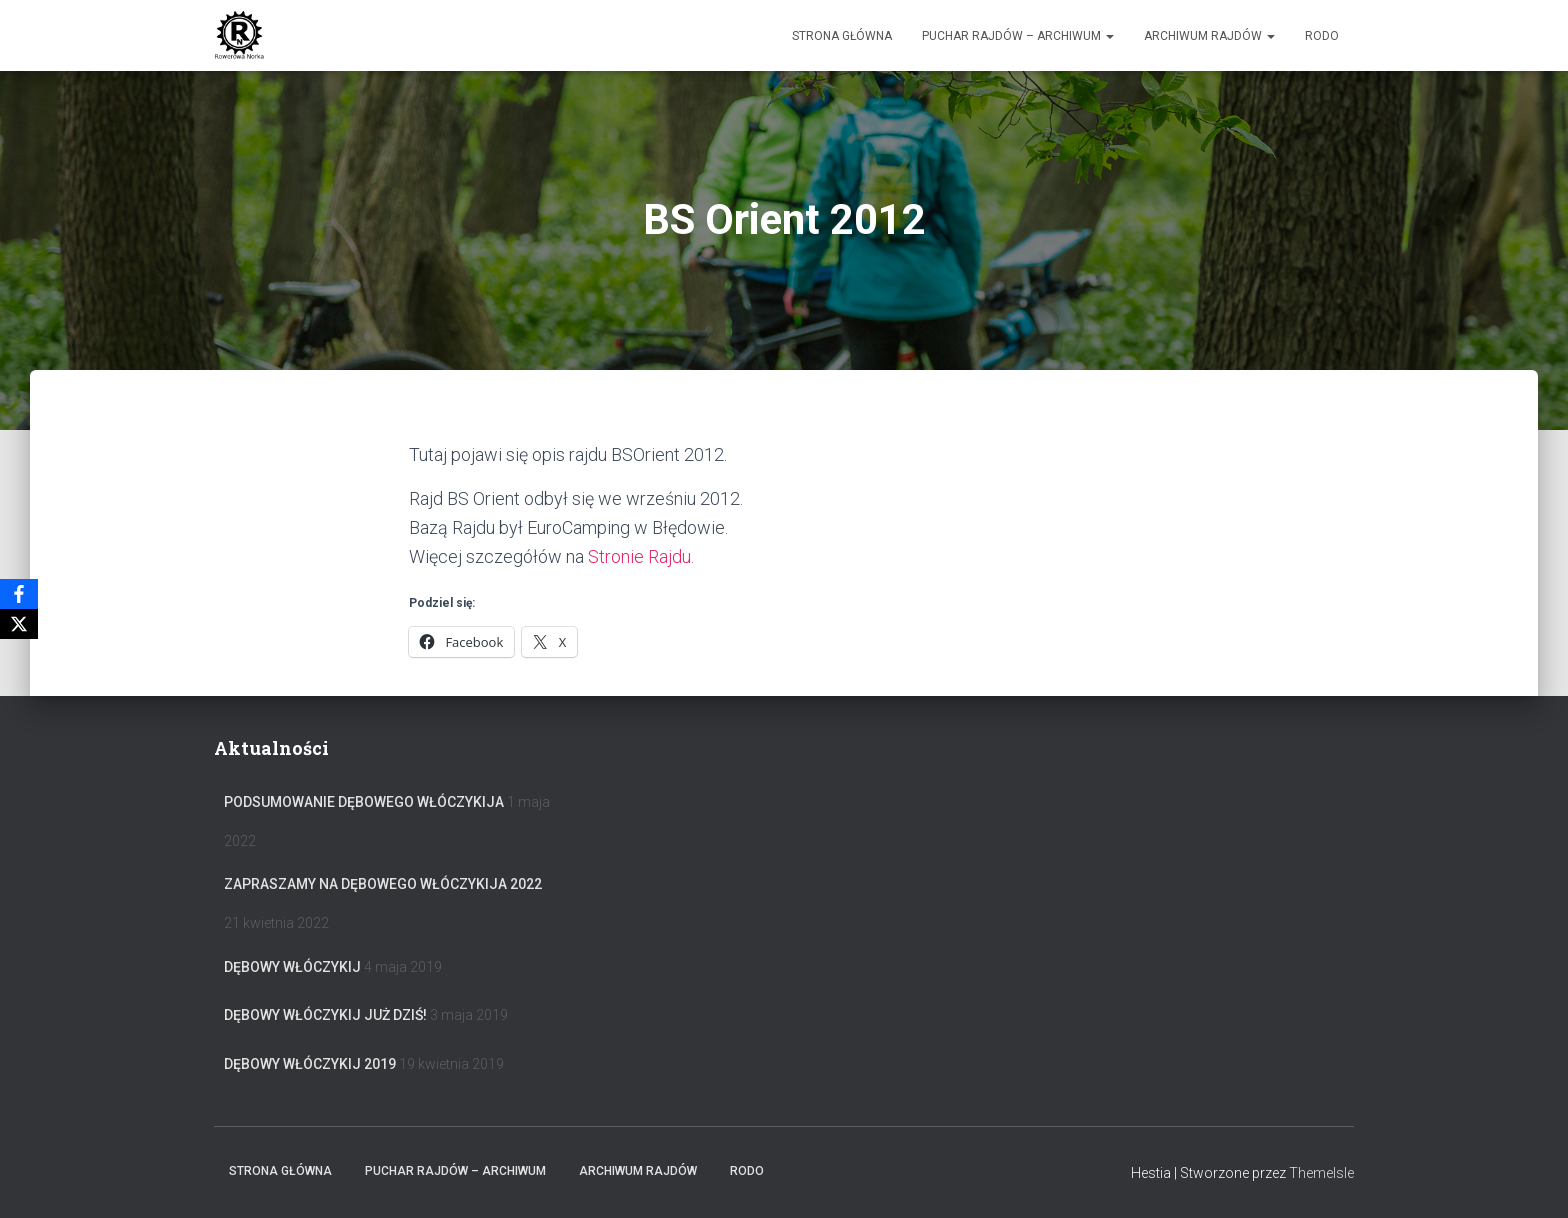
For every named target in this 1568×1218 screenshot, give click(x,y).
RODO (1322, 36)
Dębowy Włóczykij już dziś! (325, 1015)
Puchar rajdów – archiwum (1018, 36)
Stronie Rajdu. (641, 556)
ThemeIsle (1321, 1173)
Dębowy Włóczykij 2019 (310, 1064)
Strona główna (842, 36)
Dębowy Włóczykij (292, 967)
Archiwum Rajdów (1209, 36)
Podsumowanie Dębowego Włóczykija (364, 802)
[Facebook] (19, 594)
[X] (19, 624)
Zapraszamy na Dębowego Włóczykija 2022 (383, 884)
